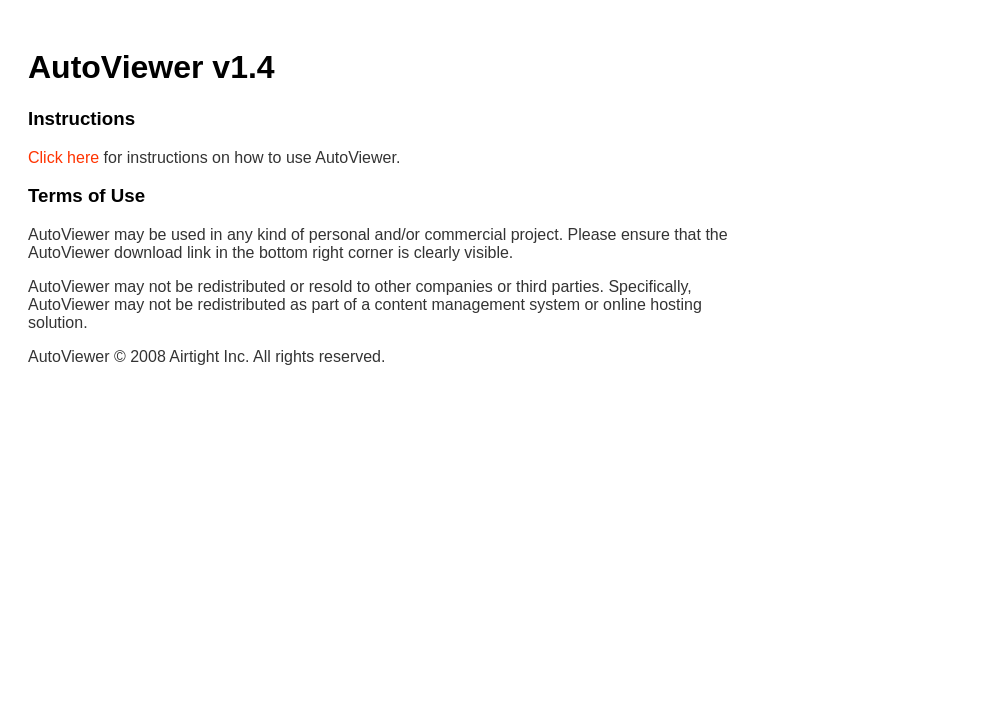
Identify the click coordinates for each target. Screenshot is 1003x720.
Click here (63, 157)
